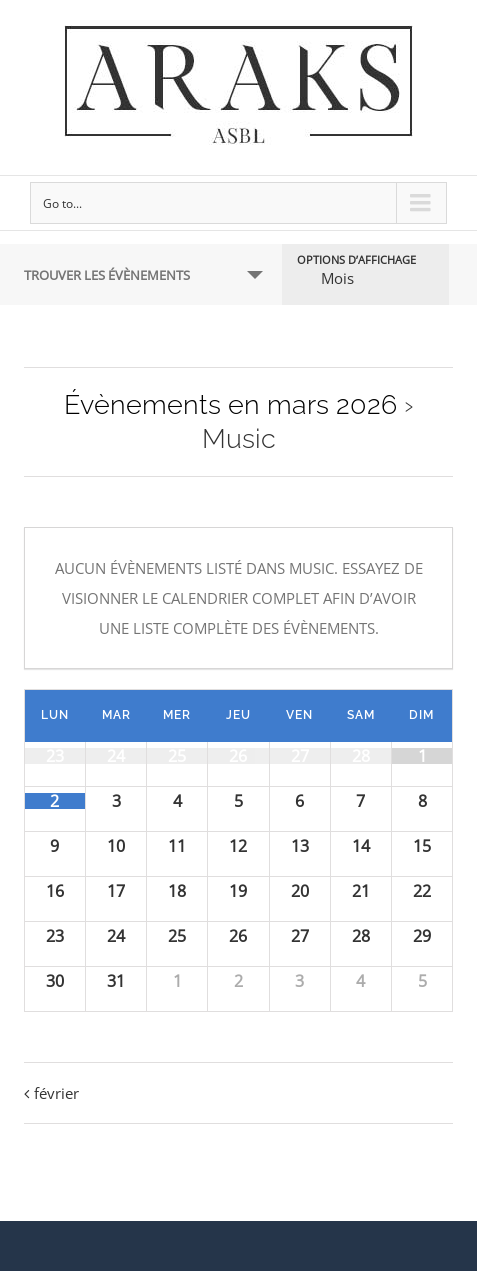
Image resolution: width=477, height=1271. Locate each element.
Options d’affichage (356, 259)
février (56, 1093)
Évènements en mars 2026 (230, 404)
